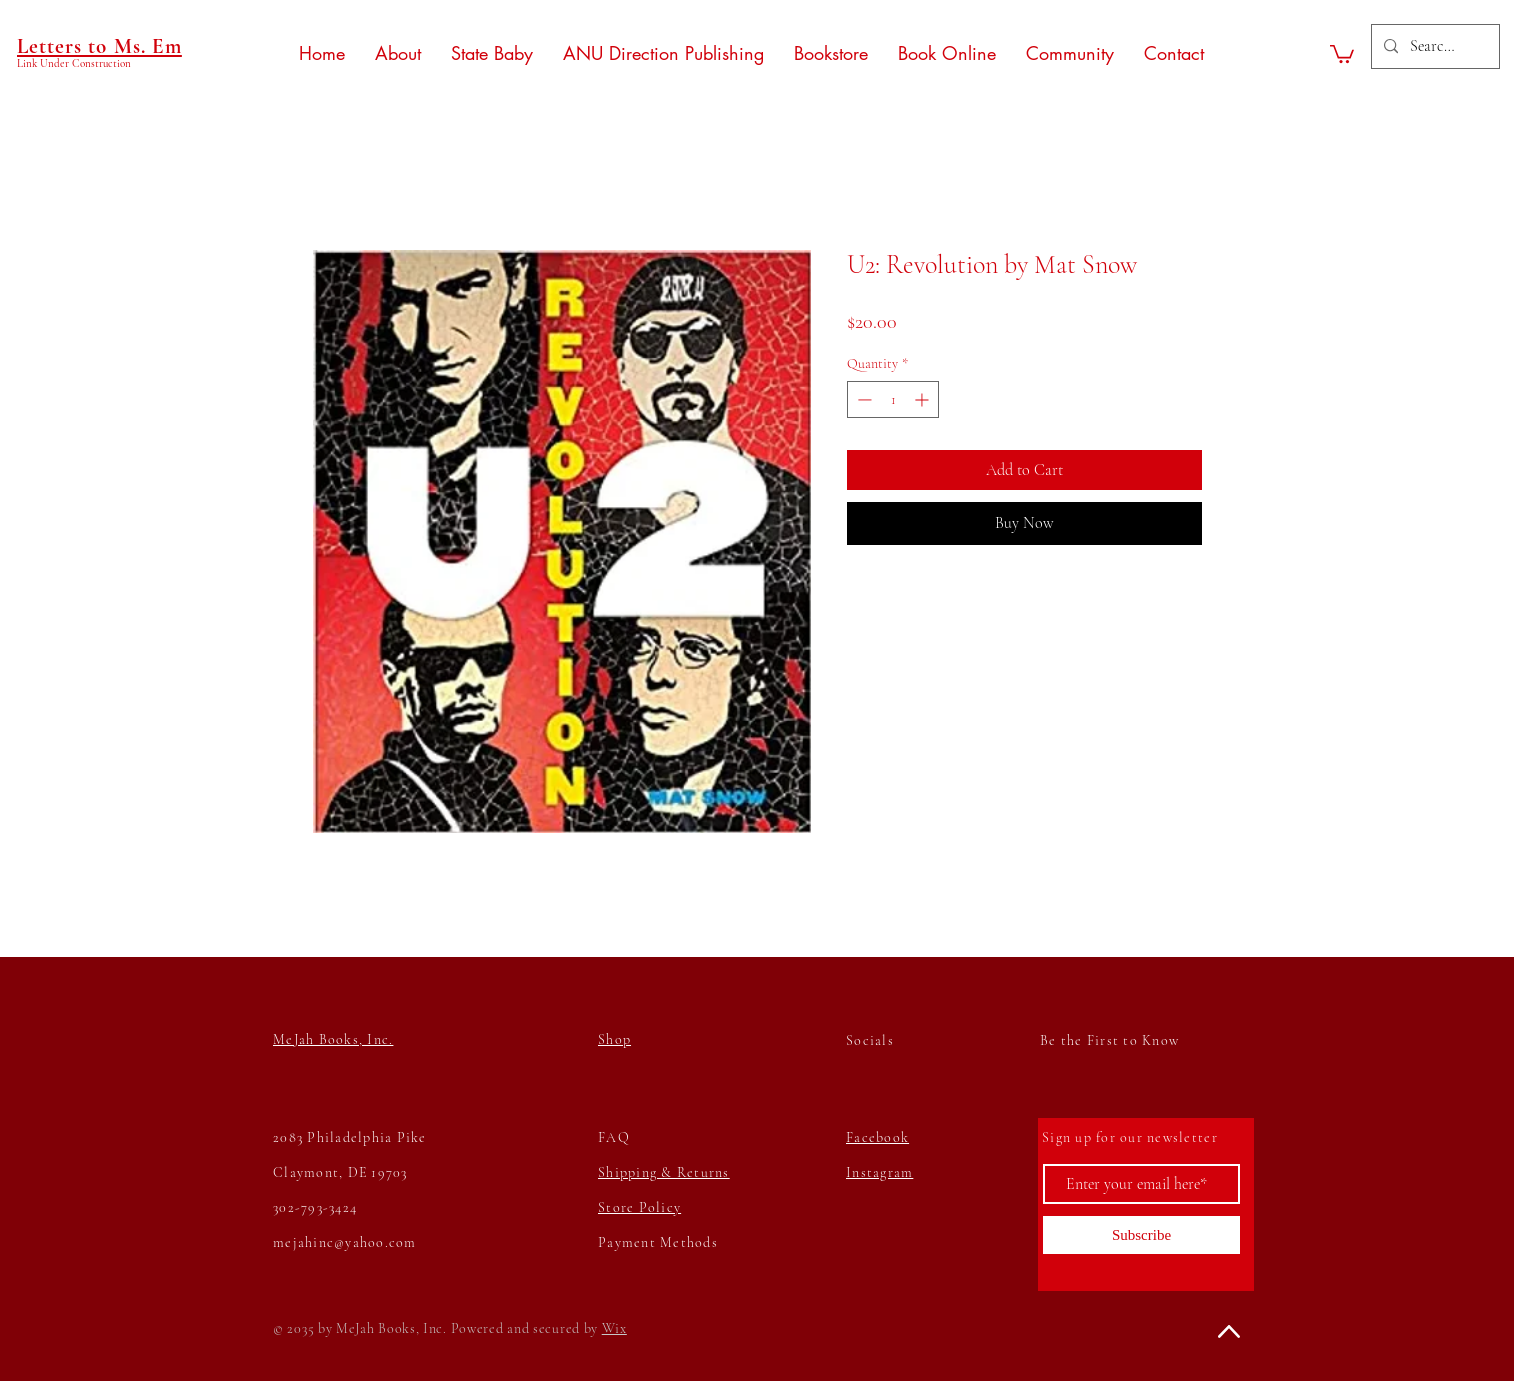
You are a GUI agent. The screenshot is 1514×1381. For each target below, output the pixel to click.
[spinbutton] (893, 399)
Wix (614, 1328)
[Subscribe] (1141, 1235)
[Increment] (923, 399)
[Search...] (1433, 46)
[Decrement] (862, 399)
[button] (1342, 53)
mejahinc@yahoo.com (345, 1242)
